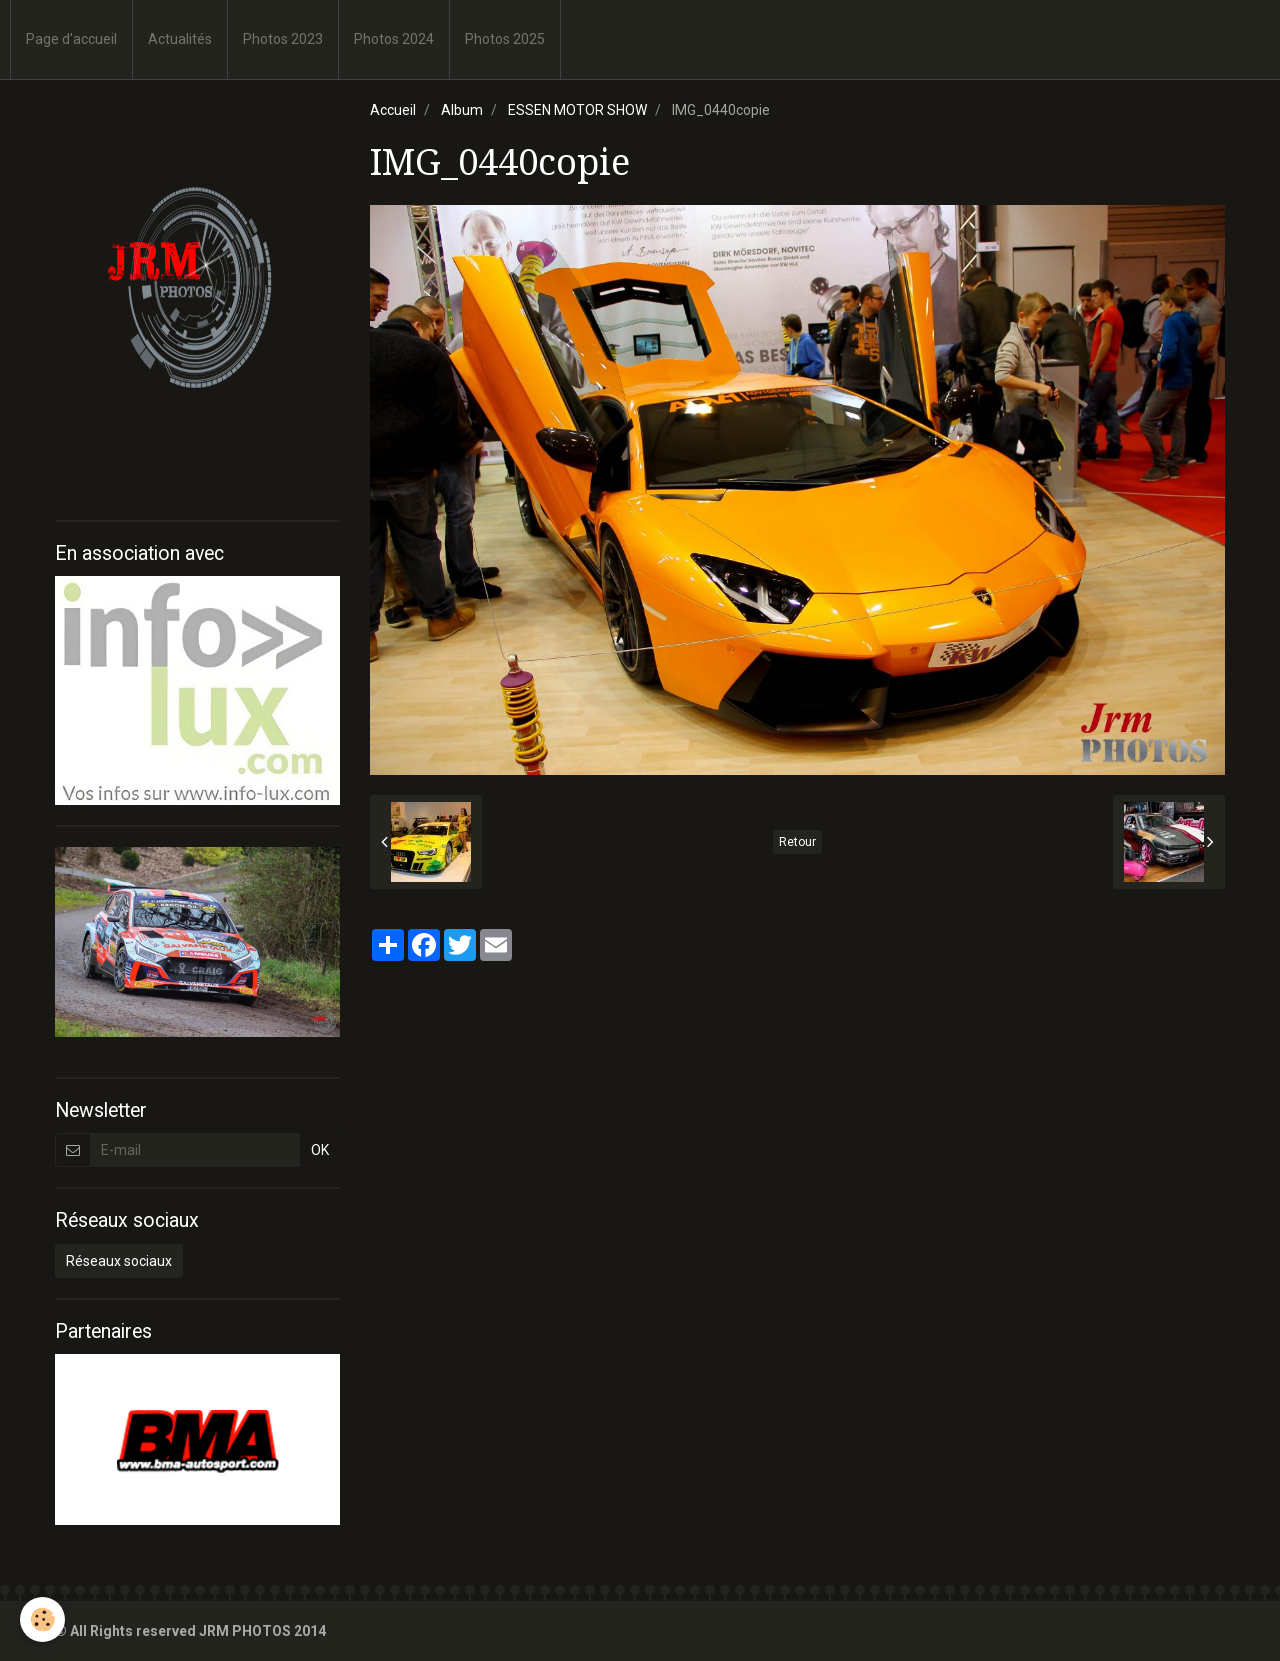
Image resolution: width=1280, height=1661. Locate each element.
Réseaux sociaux (119, 1261)
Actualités (180, 39)
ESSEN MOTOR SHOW (577, 110)
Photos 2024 (394, 39)
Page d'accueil (71, 39)
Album (462, 110)
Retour (797, 842)
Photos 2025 (505, 39)
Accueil (393, 110)
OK (320, 1150)
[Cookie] (42, 1619)
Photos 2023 (283, 39)
